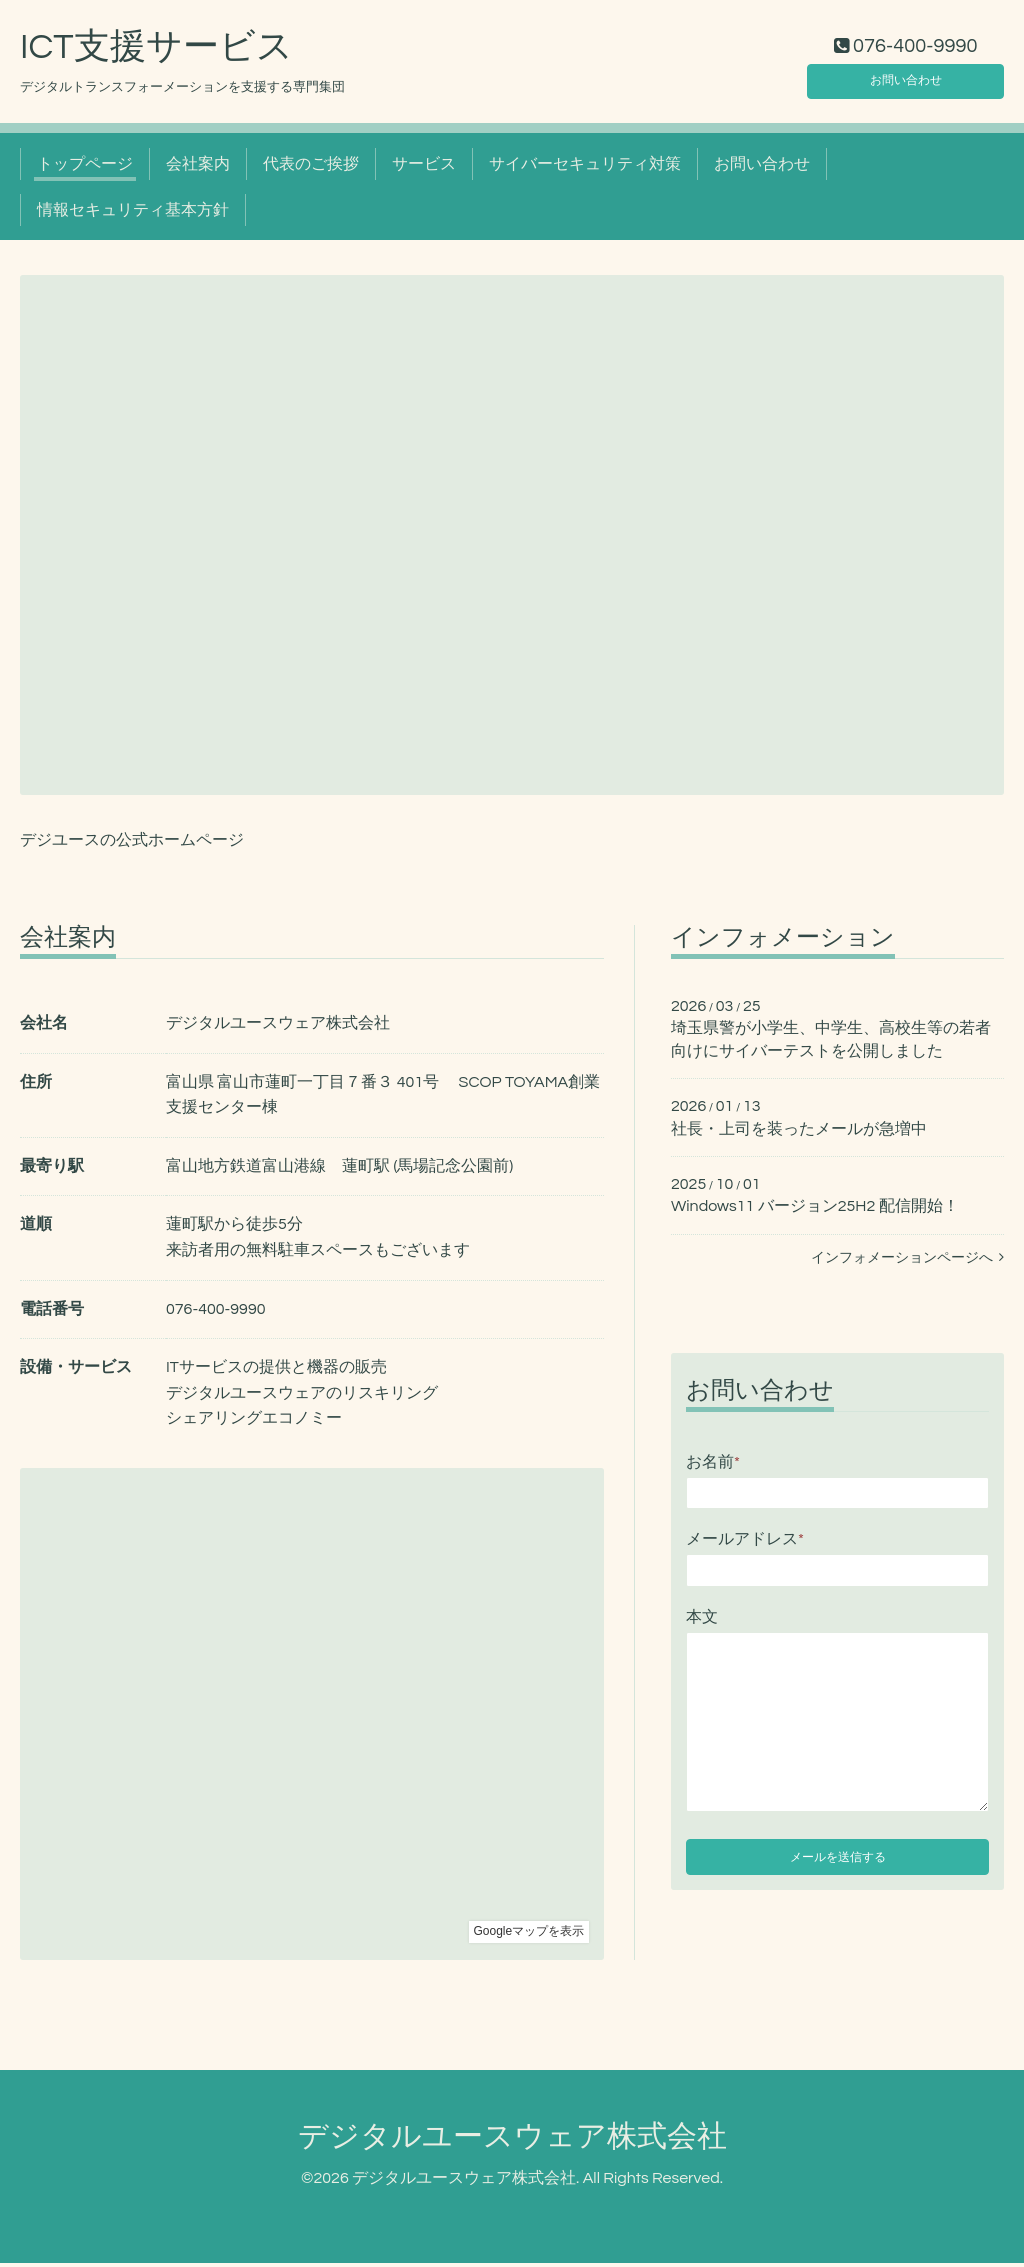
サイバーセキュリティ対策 (585, 168)
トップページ (85, 168)
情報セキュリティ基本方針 (133, 215)
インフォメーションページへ (907, 1262)
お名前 (713, 1466)
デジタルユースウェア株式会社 (512, 2141)
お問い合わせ (906, 80)
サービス (424, 168)
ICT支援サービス (156, 51)
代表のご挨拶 (311, 168)
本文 (702, 1621)
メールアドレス (745, 1544)
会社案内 (198, 168)
